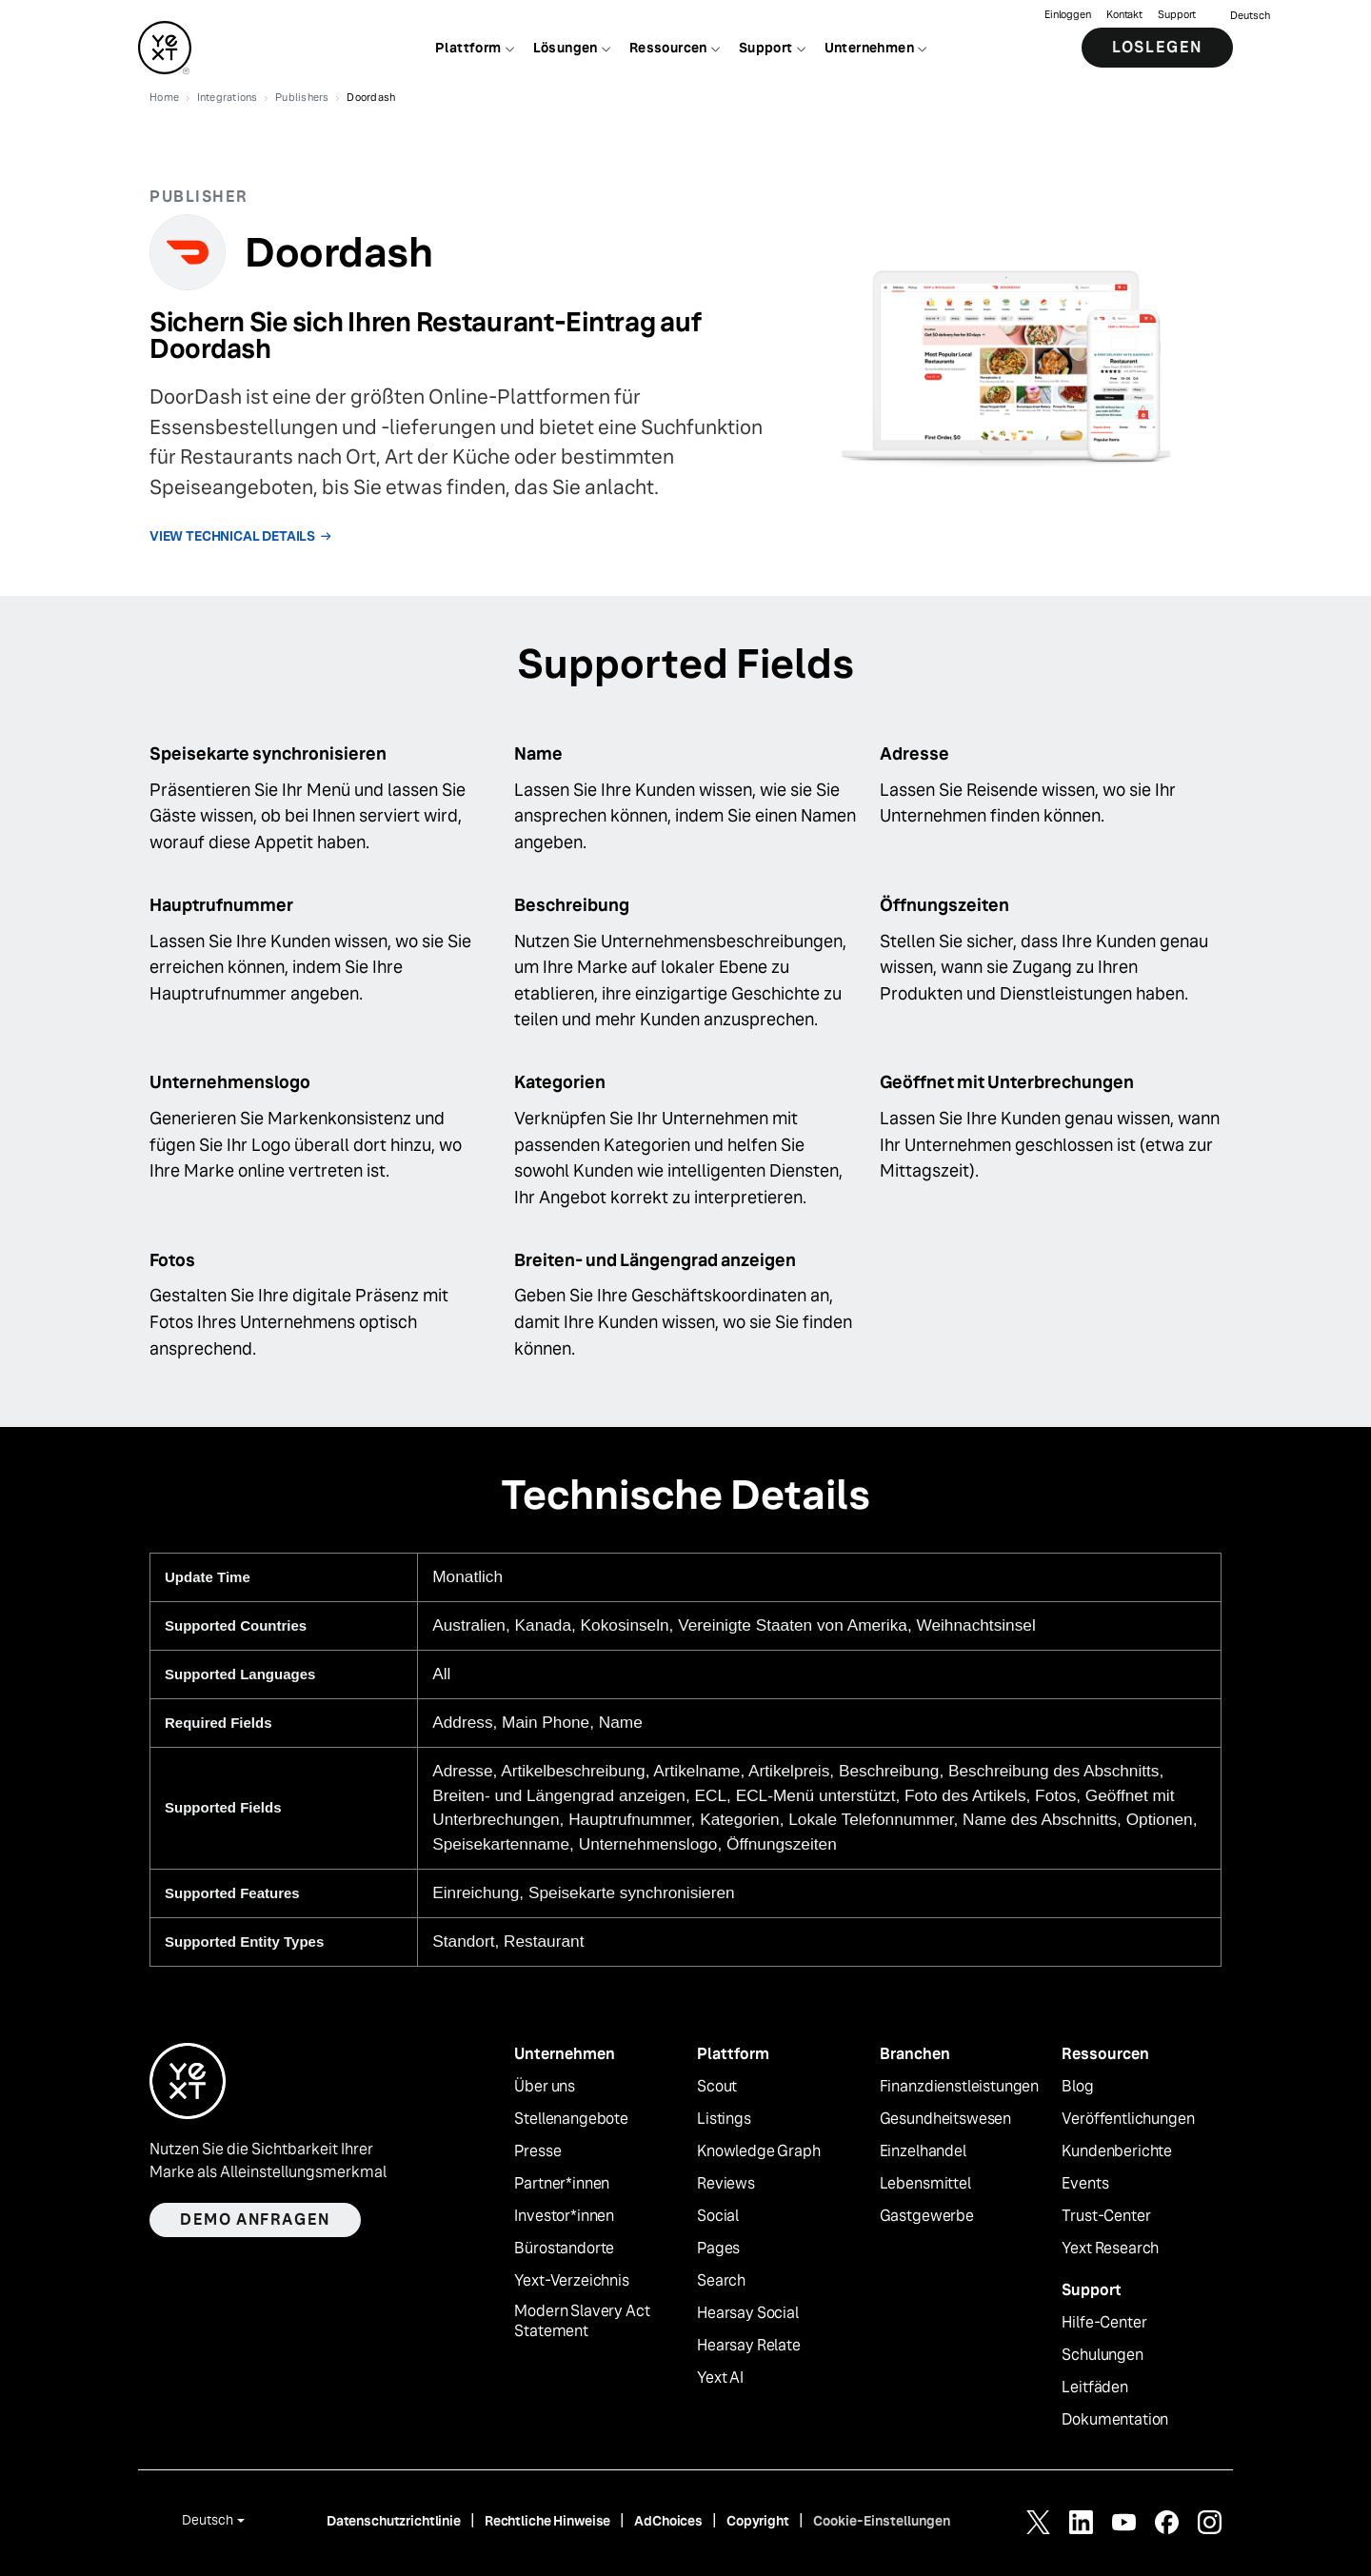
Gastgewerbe (927, 2216)
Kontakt (1124, 15)
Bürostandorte (564, 2248)
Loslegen (1157, 47)
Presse (537, 2151)
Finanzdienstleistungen (959, 2086)
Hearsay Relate (749, 2345)
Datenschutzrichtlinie (394, 2520)
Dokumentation (1115, 2419)
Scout (717, 2086)
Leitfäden (1095, 2387)
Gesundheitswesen (945, 2119)
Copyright (757, 2520)
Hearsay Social (748, 2313)
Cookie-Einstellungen (881, 2520)
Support (1177, 15)
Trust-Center (1106, 2216)
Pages (718, 2248)
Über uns (544, 2086)
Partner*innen (561, 2183)
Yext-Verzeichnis (571, 2280)
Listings (724, 2119)
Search (721, 2280)
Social (718, 2216)
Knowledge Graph (759, 2151)
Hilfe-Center (1104, 2322)
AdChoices (668, 2520)
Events (1085, 2183)
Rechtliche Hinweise (547, 2520)
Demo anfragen (255, 2219)
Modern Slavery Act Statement (581, 2321)
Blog (1077, 2086)
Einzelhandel (923, 2151)
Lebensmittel (925, 2183)
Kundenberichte (1117, 2151)
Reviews (726, 2183)
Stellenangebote (571, 2119)
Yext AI (720, 2378)
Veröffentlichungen (1128, 2119)
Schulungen (1102, 2355)
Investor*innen (564, 2216)
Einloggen (1067, 15)
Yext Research (1110, 2248)
